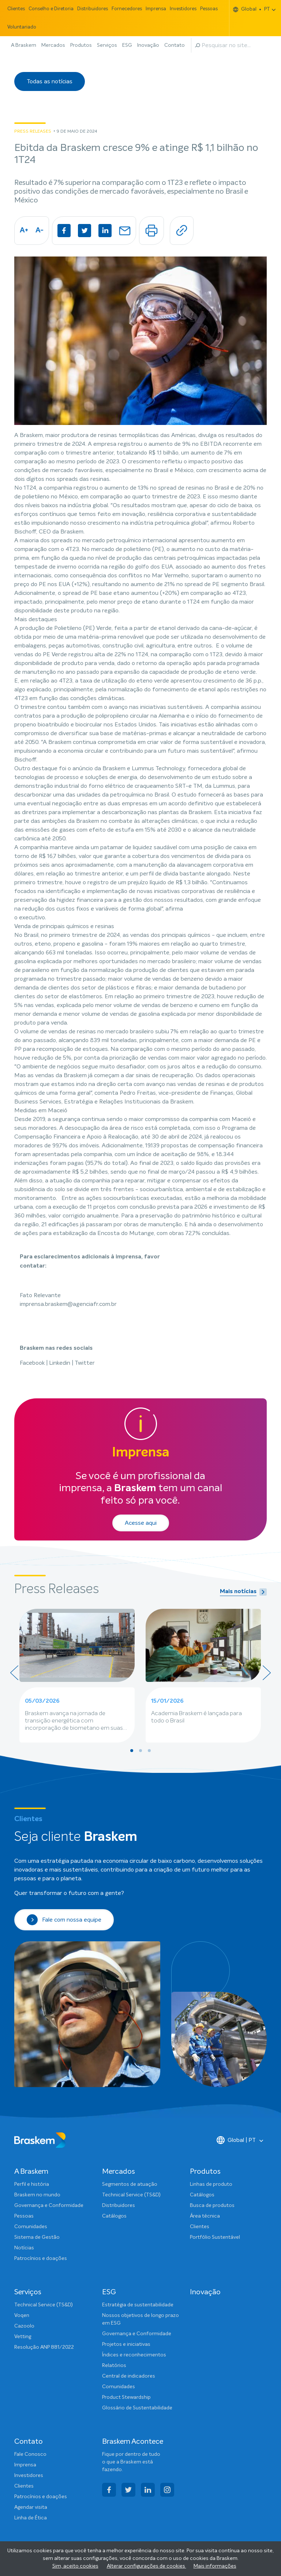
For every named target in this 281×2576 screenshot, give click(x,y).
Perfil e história (31, 2184)
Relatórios (114, 2365)
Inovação (148, 45)
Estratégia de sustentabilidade (137, 2304)
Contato (174, 45)
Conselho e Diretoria (51, 9)
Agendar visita (30, 2507)
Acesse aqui (141, 1523)
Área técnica (205, 2216)
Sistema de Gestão (37, 2237)
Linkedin (60, 1363)
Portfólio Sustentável (215, 2237)
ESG (127, 45)
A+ (24, 230)
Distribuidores (92, 9)
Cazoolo (24, 2326)
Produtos (81, 45)
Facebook (33, 1363)
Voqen (21, 2315)
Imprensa (156, 9)
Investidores (183, 9)
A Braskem (23, 45)
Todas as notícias (49, 81)
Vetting (22, 2336)
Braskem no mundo (37, 2194)
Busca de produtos (212, 2205)
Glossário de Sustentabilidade (137, 2407)
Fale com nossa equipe (64, 1919)
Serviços (107, 45)
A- (39, 230)
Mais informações (215, 2566)
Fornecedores (127, 9)
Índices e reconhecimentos (134, 2354)
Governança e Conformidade (48, 2205)
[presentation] (14, 1672)
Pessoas (209, 9)
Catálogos (114, 2216)
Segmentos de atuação (129, 2184)
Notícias (24, 2247)
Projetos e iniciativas (126, 2344)
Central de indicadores (128, 2376)
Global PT (251, 9)
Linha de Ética (30, 2517)
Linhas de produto (211, 2184)
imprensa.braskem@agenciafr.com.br (68, 1304)
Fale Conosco (30, 2454)
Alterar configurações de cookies (146, 2566)
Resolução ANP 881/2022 (44, 2347)
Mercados (53, 45)
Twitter (85, 1363)
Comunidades (30, 2226)
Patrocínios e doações (40, 2258)
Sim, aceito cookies (75, 2566)
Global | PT (236, 2140)
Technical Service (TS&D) (131, 2194)
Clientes (16, 9)
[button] (131, 1750)
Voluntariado (21, 27)
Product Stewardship (126, 2397)
